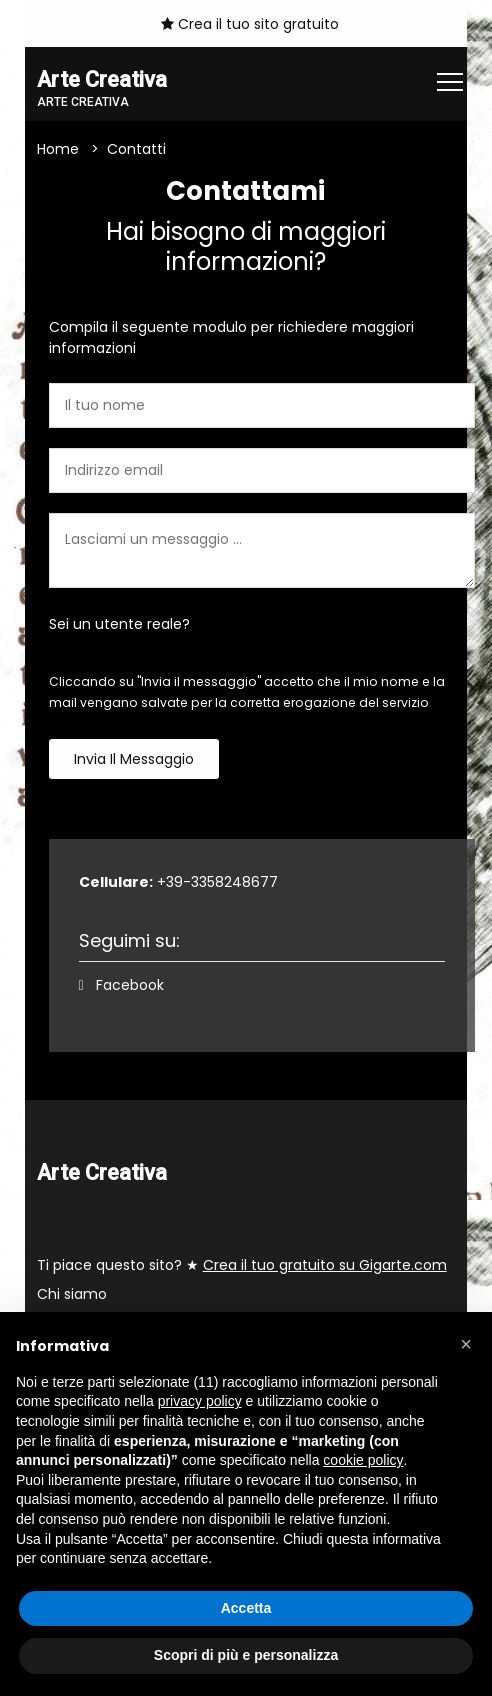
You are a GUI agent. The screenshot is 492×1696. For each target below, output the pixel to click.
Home (58, 149)
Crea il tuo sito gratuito (250, 24)
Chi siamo (72, 1294)
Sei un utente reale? (119, 624)
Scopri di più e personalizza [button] (246, 1655)
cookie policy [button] (363, 1460)
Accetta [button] (246, 1608)
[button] (466, 1344)
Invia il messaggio (134, 759)
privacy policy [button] (200, 1401)
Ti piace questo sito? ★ (242, 1265)
